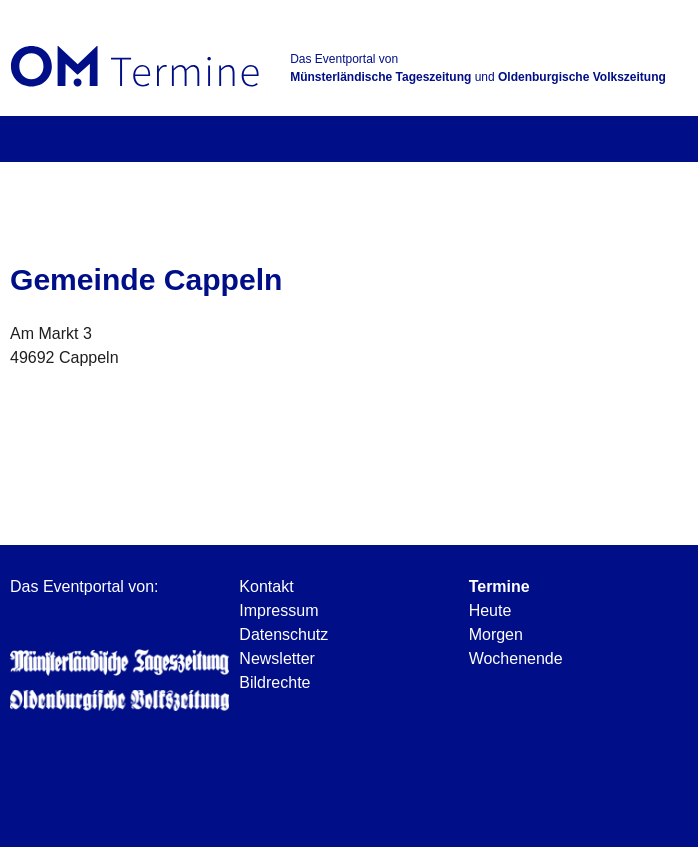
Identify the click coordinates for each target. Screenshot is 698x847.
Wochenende (516, 658)
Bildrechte (274, 682)
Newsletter (277, 658)
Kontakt (266, 586)
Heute (490, 610)
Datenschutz (283, 634)
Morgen (496, 634)
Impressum (278, 610)
